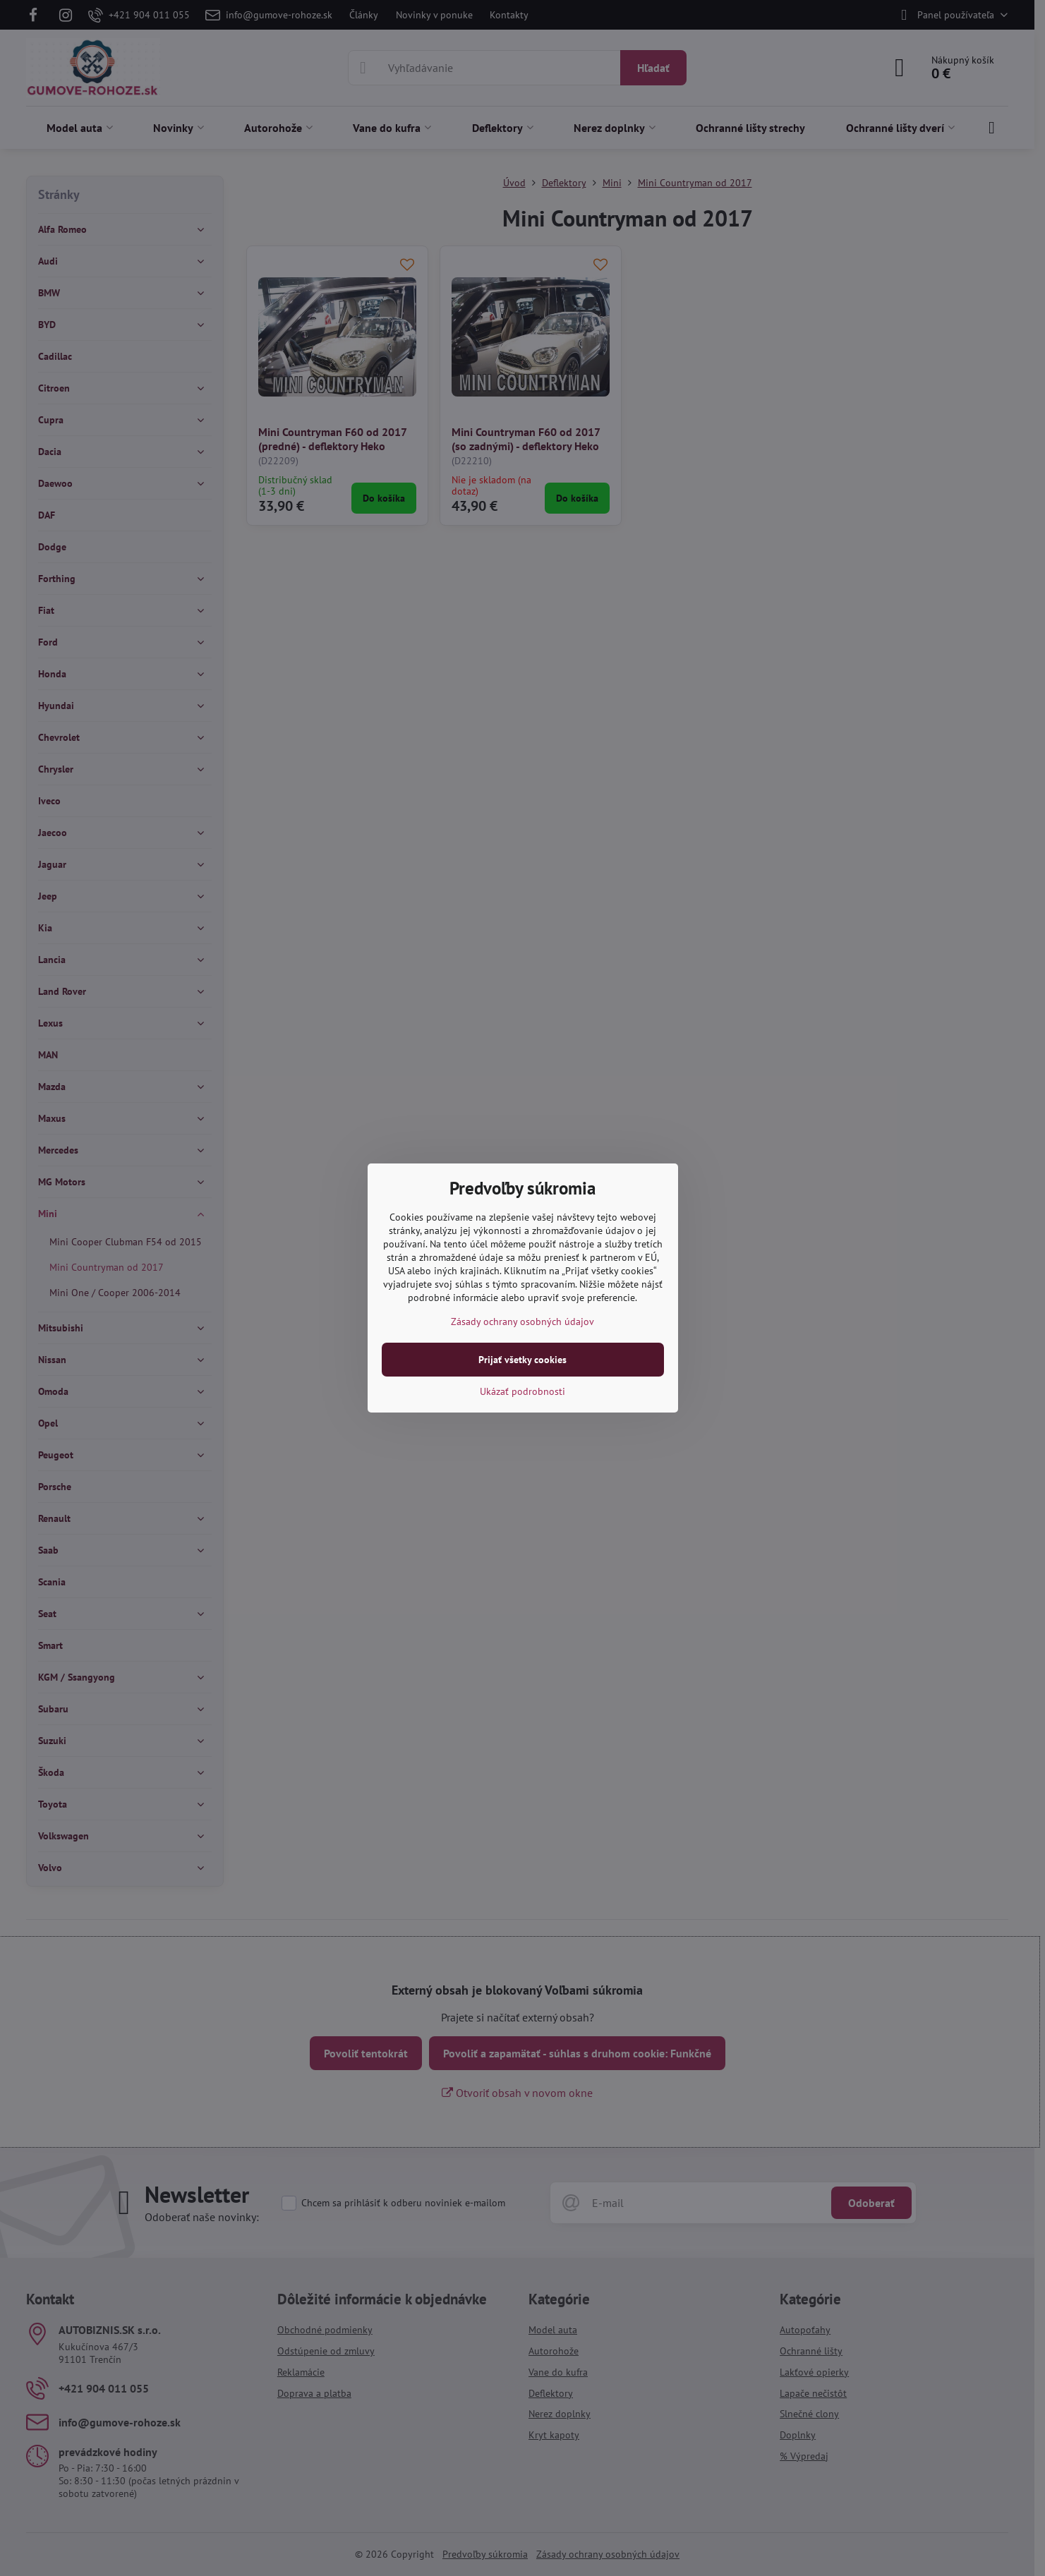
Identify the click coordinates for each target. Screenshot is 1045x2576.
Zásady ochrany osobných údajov (522, 1321)
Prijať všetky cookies (522, 1359)
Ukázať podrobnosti (522, 1391)
